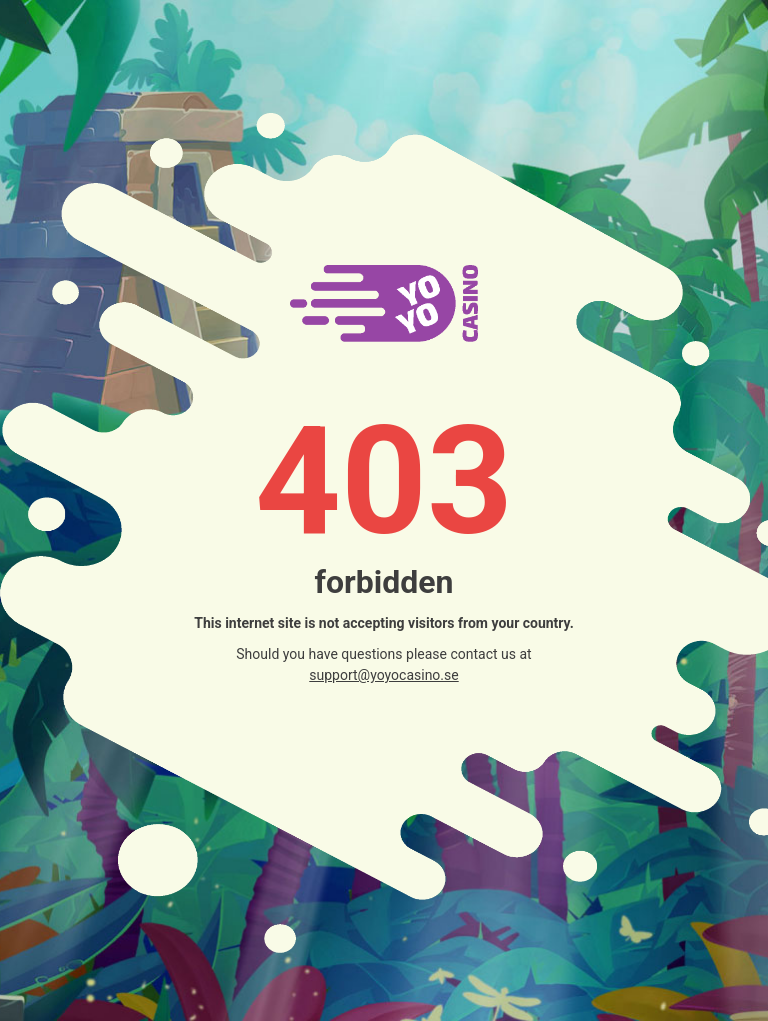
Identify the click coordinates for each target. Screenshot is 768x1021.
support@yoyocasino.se (383, 675)
